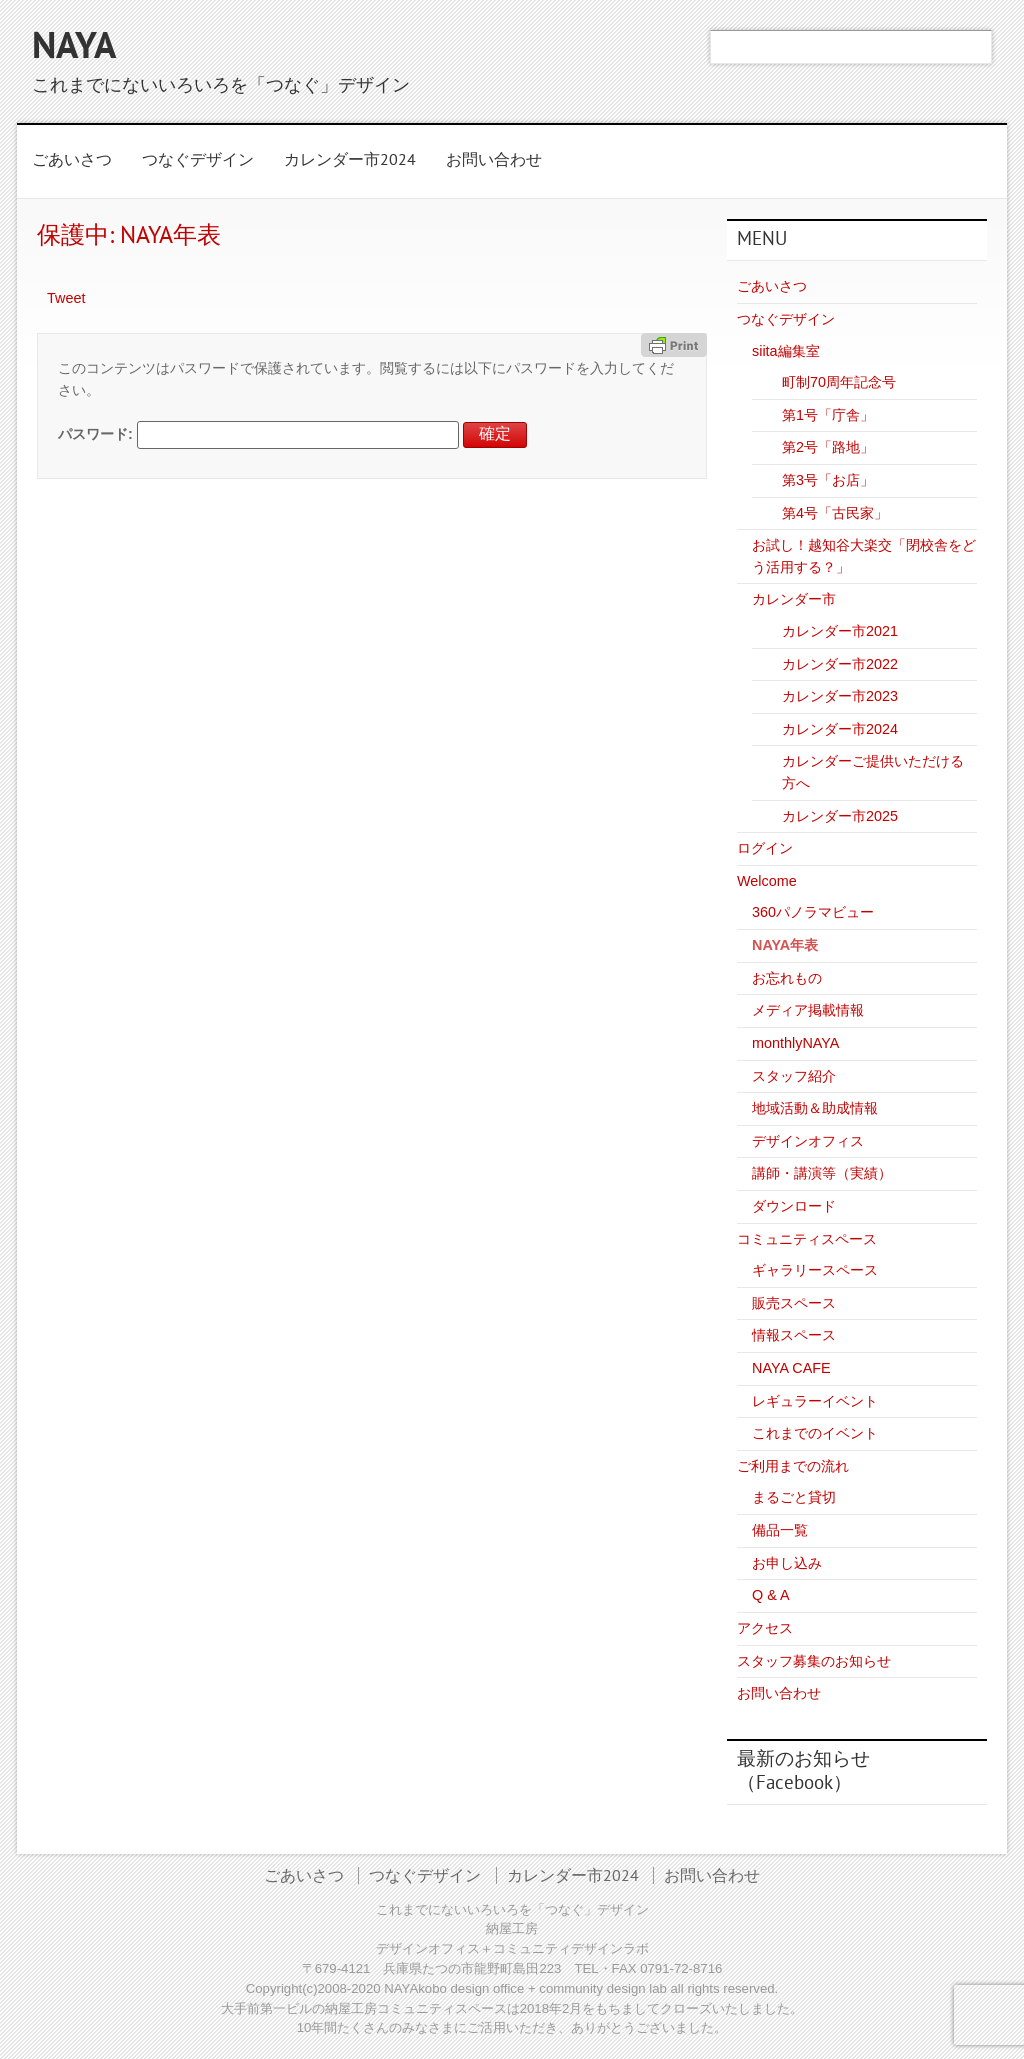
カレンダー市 (794, 599)
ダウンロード (794, 1206)
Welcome (767, 881)
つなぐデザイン (198, 161)
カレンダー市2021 (840, 631)
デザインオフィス (808, 1141)
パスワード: (258, 434)
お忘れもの (787, 978)
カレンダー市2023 (840, 696)
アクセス (765, 1628)
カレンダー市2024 (350, 161)
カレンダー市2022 (840, 664)
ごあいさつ (72, 161)
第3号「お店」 (828, 480)
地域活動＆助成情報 (815, 1108)
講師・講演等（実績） (822, 1173)
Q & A (771, 1595)
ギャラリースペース (815, 1270)
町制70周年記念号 (839, 382)
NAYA (74, 49)
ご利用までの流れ (793, 1466)
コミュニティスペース (807, 1239)
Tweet (66, 298)
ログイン (765, 848)
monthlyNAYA (795, 1043)
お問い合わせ (494, 161)
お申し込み (787, 1563)
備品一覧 (780, 1530)
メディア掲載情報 (808, 1010)
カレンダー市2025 (840, 816)
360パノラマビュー (813, 912)
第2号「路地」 (828, 447)
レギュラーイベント (815, 1401)
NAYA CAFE (791, 1368)
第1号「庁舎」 (828, 415)
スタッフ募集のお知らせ (814, 1661)
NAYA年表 (785, 945)
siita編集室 (786, 351)
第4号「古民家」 (835, 513)
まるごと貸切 (794, 1497)
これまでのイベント (815, 1433)
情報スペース (794, 1335)
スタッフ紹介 (794, 1076)
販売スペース (794, 1303)
